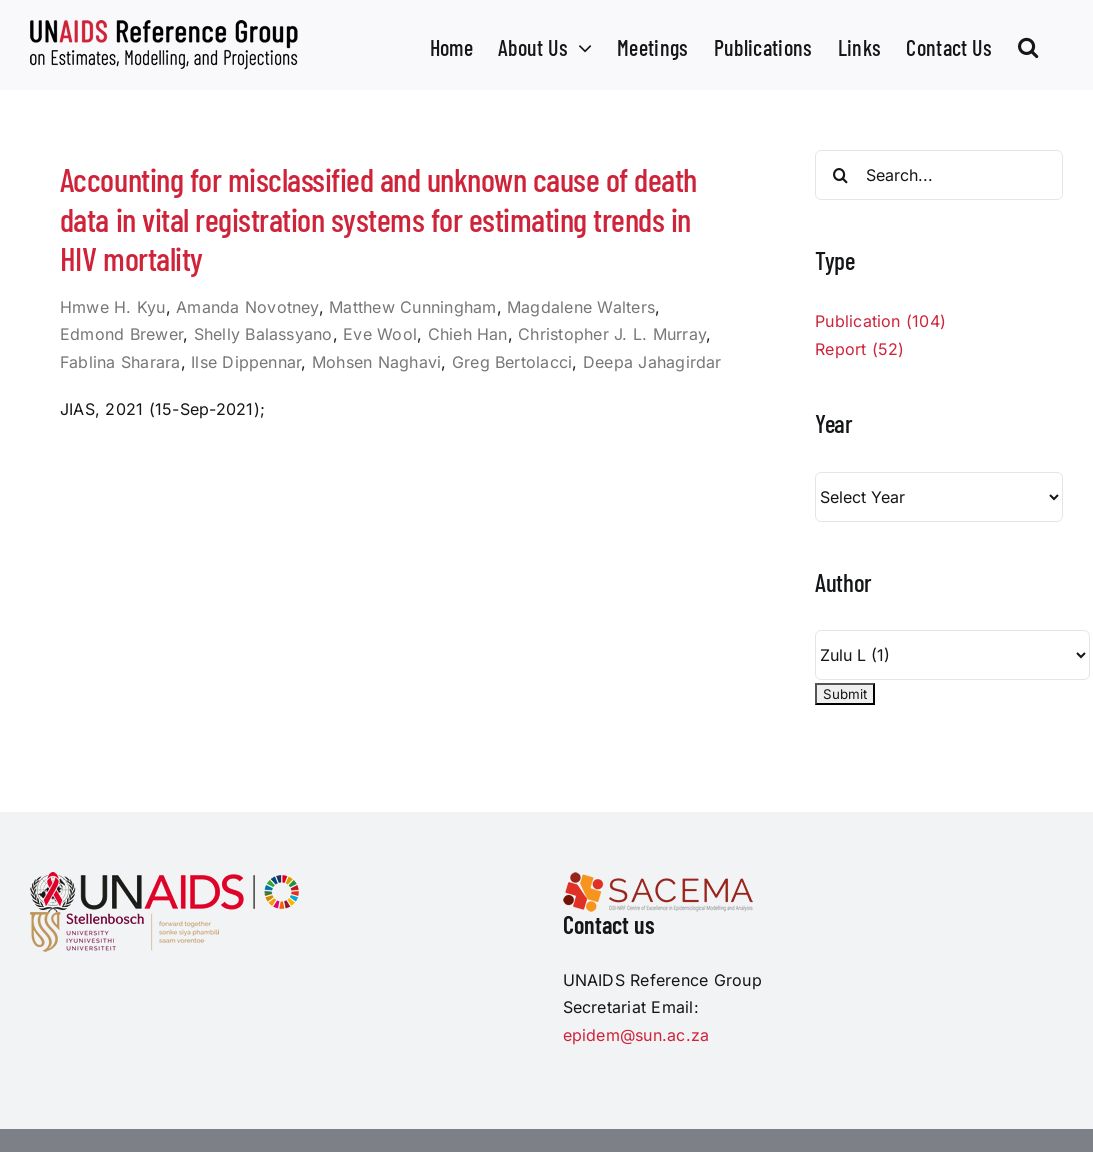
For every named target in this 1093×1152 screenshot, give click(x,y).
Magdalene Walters (581, 307)
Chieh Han (468, 334)
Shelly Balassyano (263, 334)
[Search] (840, 175)
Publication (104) (880, 321)
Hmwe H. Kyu (113, 307)
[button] (1028, 45)
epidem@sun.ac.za (636, 1035)
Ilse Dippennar (246, 362)
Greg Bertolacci (512, 362)
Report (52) (860, 349)
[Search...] (939, 175)
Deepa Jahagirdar (652, 362)
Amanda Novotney (247, 307)
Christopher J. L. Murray (612, 334)
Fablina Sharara (120, 362)
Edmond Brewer (121, 334)
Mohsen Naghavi (376, 362)
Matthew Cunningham (412, 307)
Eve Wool (380, 334)
